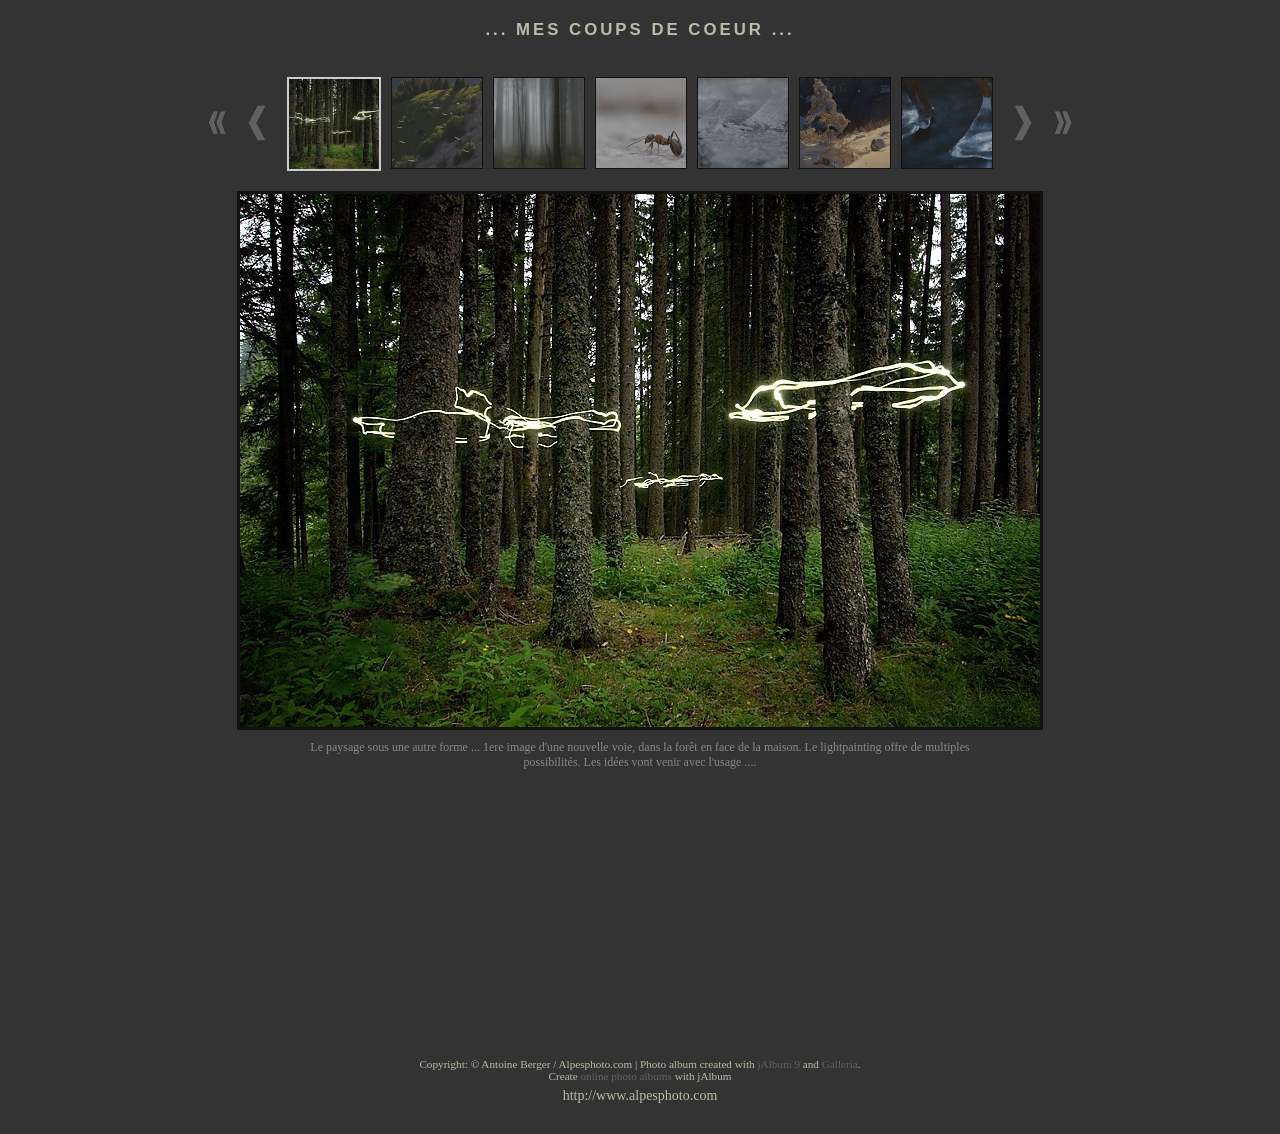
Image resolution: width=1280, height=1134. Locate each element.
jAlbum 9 (778, 1064)
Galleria (840, 1064)
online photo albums (625, 1076)
